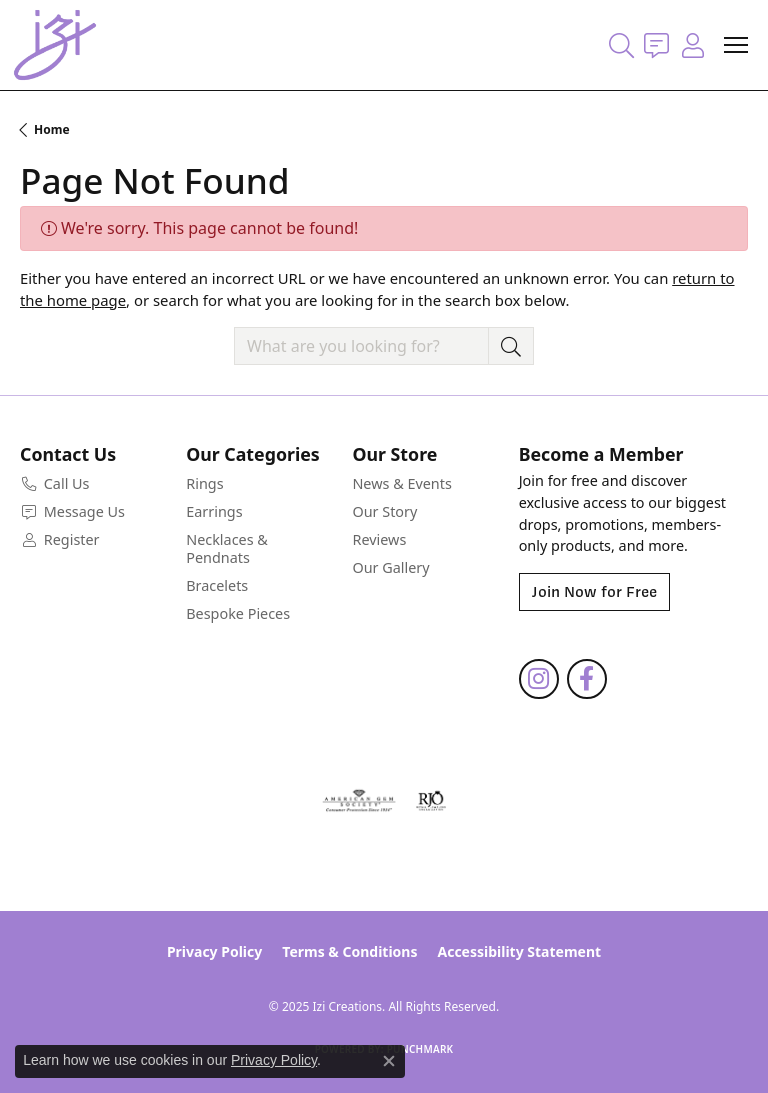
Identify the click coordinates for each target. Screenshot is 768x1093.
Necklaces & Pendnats (227, 548)
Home (52, 129)
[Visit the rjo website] (431, 801)
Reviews (379, 539)
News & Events (401, 483)
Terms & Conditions (349, 951)
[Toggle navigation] (736, 45)
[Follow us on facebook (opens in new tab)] (587, 679)
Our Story (384, 511)
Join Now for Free (594, 592)
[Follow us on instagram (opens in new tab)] (539, 679)
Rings (204, 483)
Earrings (214, 511)
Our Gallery (390, 567)
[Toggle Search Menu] (621, 45)
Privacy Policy (214, 951)
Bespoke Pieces (238, 613)
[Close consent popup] (389, 1061)
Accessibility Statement (519, 951)
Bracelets (217, 585)
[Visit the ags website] (359, 801)
